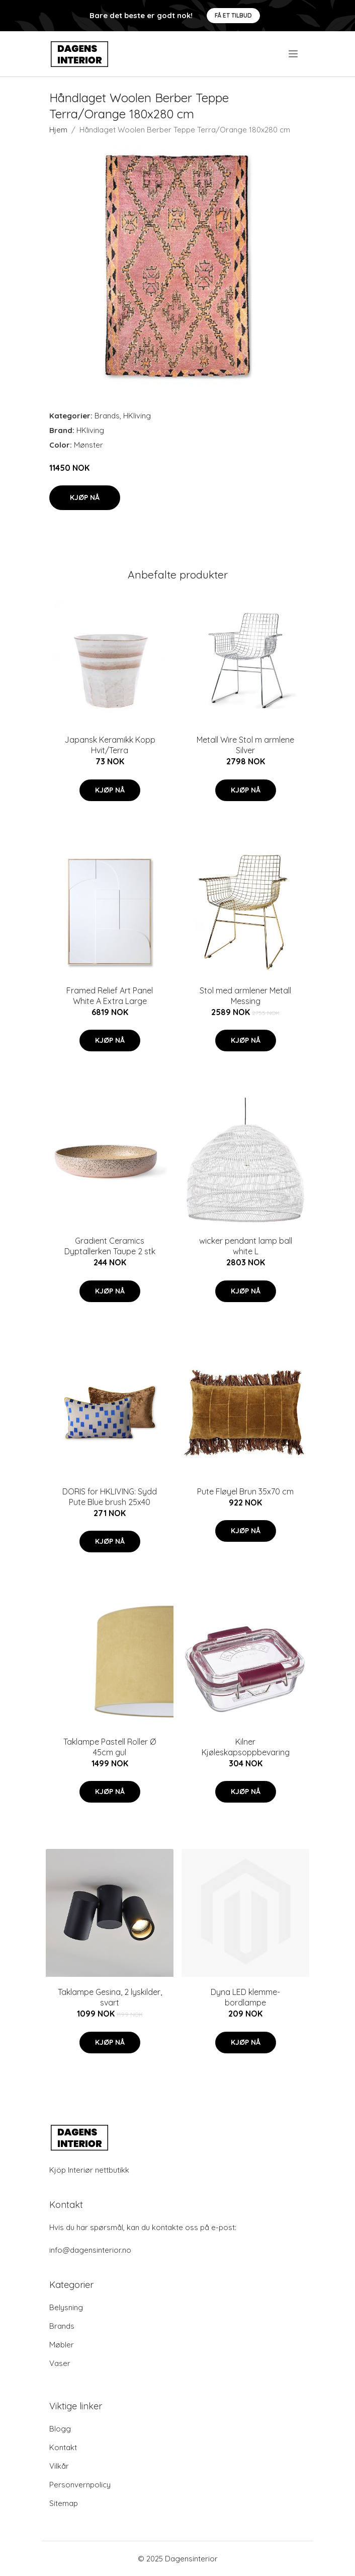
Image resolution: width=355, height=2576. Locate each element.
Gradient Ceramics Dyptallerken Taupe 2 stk (109, 1246)
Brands (107, 415)
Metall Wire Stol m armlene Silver (245, 745)
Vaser (59, 2363)
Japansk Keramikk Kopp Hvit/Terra (109, 745)
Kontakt (63, 2447)
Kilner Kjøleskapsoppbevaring (246, 1747)
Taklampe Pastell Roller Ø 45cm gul (109, 1747)
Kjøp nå (85, 497)
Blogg (60, 2429)
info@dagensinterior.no (90, 2250)
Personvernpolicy (80, 2484)
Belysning (66, 2307)
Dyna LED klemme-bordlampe (245, 1997)
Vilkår (59, 2466)
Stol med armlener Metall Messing (245, 995)
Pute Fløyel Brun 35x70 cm (245, 1491)
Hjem (58, 129)
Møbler (61, 2344)
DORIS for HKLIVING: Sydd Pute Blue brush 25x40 (109, 1496)
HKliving (137, 415)
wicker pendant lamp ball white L (245, 1246)
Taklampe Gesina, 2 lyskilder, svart (110, 1997)
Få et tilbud (233, 15)
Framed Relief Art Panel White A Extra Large (109, 995)
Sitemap (63, 2503)
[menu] (294, 53)
